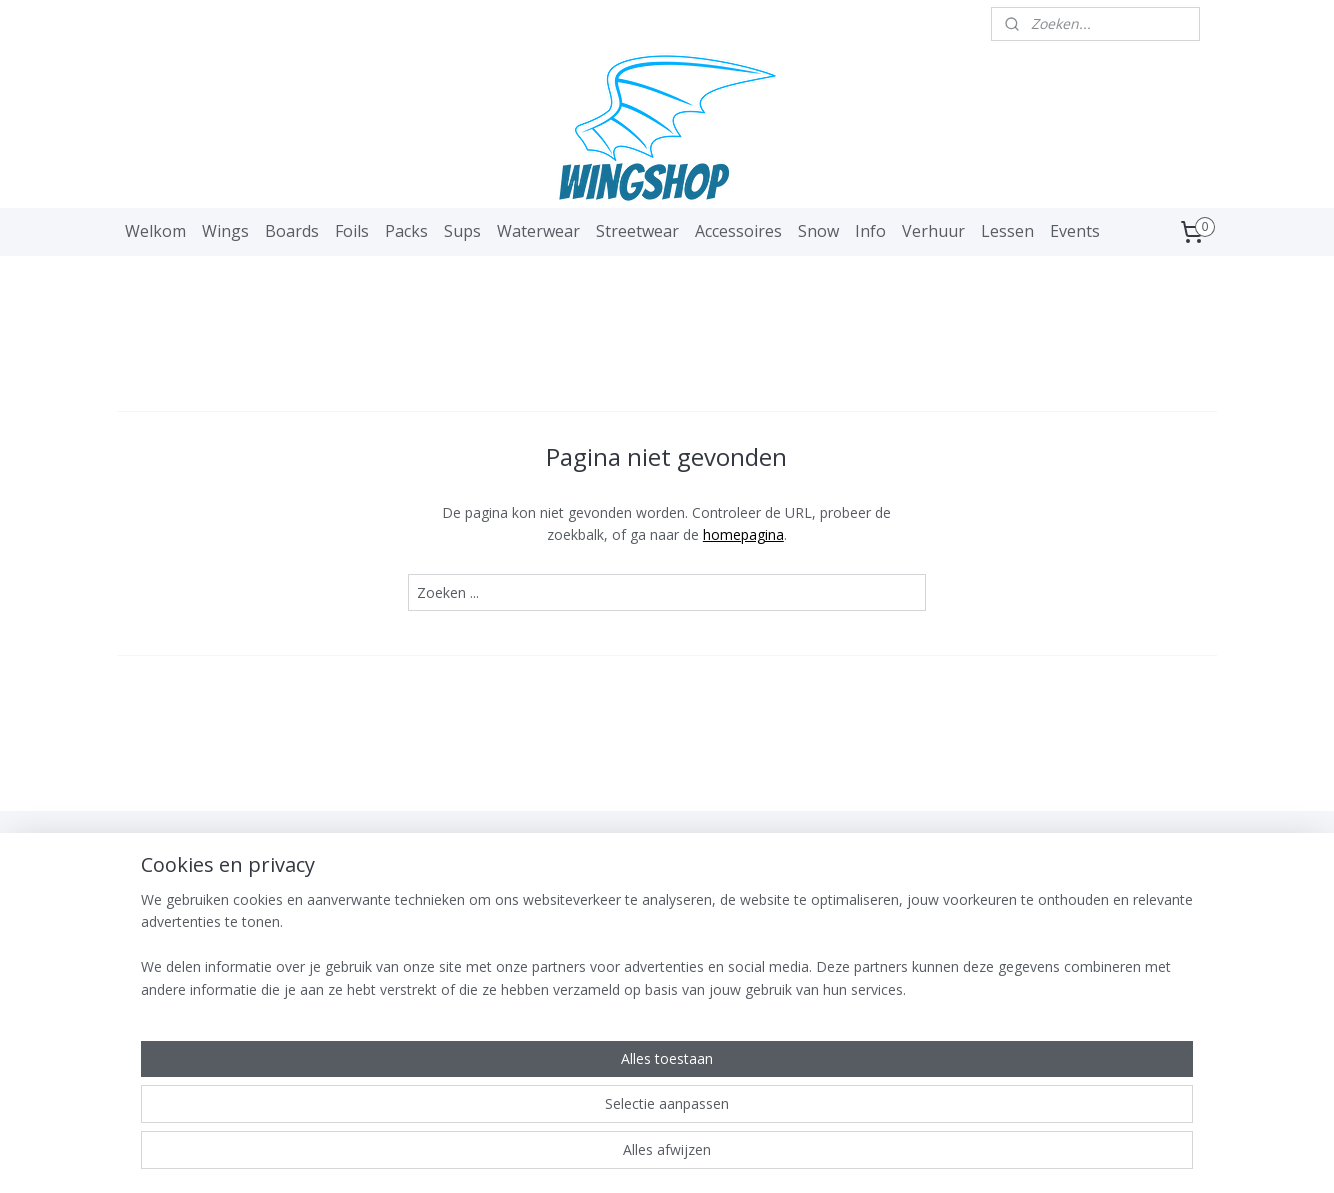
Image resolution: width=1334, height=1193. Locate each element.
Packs (406, 231)
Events (1075, 231)
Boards (292, 231)
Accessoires (738, 231)
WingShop (171, 858)
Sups (462, 231)
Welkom (155, 231)
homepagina (743, 534)
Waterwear (538, 231)
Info (870, 231)
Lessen (1007, 231)
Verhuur (933, 231)
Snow (818, 231)
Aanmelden (398, 964)
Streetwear (637, 231)
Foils (352, 231)
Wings (225, 231)
